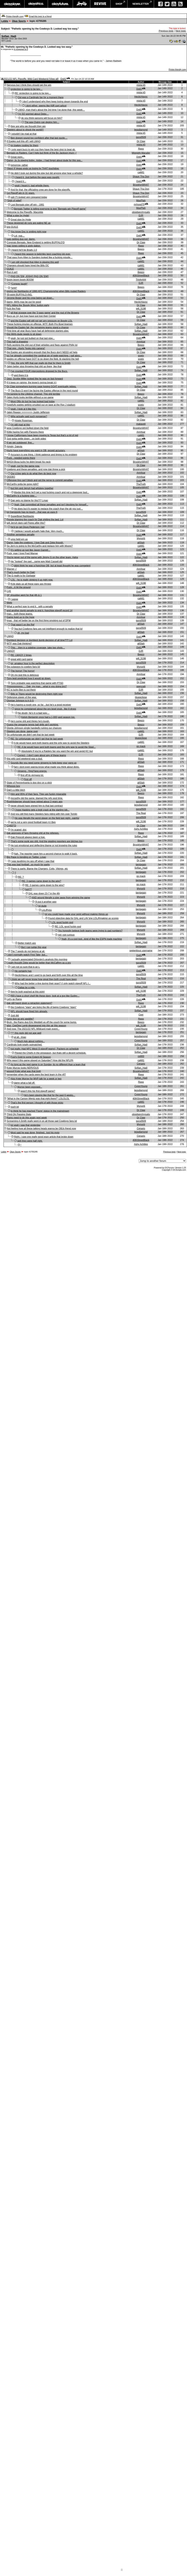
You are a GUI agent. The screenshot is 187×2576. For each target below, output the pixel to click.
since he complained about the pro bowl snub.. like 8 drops (45, 709)
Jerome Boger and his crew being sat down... (30, 298)
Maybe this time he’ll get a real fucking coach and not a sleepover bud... (51, 492)
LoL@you (47, 910)
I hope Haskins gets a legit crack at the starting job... (42, 809)
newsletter (140, 4)
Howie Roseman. (23, 420)
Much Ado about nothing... (31, 1041)
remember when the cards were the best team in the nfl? (36, 1074)
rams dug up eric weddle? (20, 1018)
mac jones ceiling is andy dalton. (24, 245)
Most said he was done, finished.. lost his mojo (35, 1132)
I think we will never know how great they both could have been (44, 979)
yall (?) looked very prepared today (29, 197)
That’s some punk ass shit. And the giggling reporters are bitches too (46, 841)
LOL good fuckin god (62, 922)
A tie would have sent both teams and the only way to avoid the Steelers (51, 743)
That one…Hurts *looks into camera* (26, 348)
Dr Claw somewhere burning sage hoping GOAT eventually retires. (41, 386)
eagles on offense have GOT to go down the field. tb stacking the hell (43, 359)
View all (54, 79)
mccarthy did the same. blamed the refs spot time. (37, 798)
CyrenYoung (140, 1029)
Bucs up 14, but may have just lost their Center (31, 316)
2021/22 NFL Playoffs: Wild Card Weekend (26, 79)
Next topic (181, 31)
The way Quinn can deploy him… (41, 122)
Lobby (4, 21)
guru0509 (141, 137)
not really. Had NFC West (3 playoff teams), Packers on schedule (45, 1048)
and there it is (21, 375)
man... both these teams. (20, 613)
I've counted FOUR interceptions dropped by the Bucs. (39, 371)
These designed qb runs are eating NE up (28, 223)
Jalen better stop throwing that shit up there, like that (34, 366)
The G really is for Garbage (21, 575)
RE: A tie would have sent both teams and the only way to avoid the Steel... (56, 747)
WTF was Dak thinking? (19, 643)
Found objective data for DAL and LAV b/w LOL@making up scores (83, 918)
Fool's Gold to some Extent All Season (31, 1057)
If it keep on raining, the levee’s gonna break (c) (31, 382)
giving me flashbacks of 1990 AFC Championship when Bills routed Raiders (46, 291)
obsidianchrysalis (141, 212)
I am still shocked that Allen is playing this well (35, 262)
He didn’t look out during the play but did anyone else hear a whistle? (47, 173)
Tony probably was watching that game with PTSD (37, 683)
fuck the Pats (13, 308)
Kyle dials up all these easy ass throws (31, 584)
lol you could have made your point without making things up (76, 914)
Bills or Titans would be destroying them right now (36, 694)
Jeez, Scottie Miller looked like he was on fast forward (35, 378)
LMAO (10, 636)
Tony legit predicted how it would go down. (29, 678)
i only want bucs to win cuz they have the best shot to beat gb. (43, 149)
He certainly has (23, 971)
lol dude (42, 906)
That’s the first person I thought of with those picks (37, 1102)
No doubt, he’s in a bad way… (33, 713)
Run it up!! (12, 272)
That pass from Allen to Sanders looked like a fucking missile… (39, 257)
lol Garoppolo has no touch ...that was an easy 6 (32, 512)
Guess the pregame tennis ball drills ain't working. (33, 724)
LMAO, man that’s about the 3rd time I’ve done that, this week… (51, 109)
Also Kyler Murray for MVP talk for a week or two (36, 1078)
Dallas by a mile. (26, 987)
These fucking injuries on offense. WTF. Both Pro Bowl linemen (40, 324)
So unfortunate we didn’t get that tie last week (30, 734)
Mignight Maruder (141, 153)
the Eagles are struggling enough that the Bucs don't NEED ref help (42, 352)
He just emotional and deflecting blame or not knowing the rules (44, 845)
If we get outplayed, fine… (20, 442)
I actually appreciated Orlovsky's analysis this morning (39, 959)
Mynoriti (141, 538)
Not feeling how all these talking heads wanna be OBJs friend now (41, 1128)
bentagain (141, 864)
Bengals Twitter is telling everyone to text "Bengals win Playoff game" (50, 208)
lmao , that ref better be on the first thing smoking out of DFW (39, 620)
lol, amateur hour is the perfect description (33, 663)
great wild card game (21, 659)
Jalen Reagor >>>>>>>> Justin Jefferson (28, 412)
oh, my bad (23, 633)
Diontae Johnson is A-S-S (20, 700)
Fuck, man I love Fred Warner (22, 553)
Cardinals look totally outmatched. (24, 1044)
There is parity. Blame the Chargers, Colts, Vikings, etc (39, 868)
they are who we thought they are (28, 126)
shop (119, 4)
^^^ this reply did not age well (26, 1033)
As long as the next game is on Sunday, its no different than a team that (48, 1064)
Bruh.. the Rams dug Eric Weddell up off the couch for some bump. (42, 1022)
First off (28, 779)
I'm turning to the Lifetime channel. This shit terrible (33, 394)
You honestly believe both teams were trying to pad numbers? (90, 930)
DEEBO (11, 476)
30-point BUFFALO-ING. (19, 294)
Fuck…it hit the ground (19, 587)
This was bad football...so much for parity (28, 864)
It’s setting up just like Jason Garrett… (30, 550)
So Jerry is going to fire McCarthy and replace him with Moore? (40, 546)
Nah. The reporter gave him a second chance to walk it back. (46, 853)
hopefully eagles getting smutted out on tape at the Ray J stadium (41, 404)
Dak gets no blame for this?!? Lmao (29, 500)
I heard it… (20, 181)
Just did (15, 1015)
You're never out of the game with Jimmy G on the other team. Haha (42, 557)
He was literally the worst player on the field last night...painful (47, 818)
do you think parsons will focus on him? (41, 118)
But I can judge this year (34, 947)
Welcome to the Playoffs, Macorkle (25, 212)
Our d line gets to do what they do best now (33, 473)
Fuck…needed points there (21, 458)
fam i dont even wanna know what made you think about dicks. (47, 767)
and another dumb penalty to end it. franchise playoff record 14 (39, 610)
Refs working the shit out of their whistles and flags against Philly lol (42, 345)
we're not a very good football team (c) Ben (33, 822)
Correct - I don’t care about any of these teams (41, 755)
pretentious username (141, 950)
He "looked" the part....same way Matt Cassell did (36, 561)
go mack (140, 746)
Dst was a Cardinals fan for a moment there (40, 97)
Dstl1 (63, 78)
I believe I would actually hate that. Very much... (39, 531)
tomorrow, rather (19, 165)
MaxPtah (140, 200)
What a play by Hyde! (18, 215)
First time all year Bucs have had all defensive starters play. (38, 330)
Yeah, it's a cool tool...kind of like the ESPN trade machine (91, 939)
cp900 (141, 1056)
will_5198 (141, 308)
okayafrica (36, 4)
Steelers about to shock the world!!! (25, 129)
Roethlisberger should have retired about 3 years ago (34, 801)
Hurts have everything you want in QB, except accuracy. (36, 450)
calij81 (141, 172)
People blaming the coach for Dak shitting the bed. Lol (35, 519)
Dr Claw (141, 141)
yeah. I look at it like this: (23, 409)
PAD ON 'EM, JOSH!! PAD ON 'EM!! (30, 276)
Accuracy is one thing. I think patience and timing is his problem (44, 454)
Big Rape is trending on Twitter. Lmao (26, 857)
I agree (14, 599)
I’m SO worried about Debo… (33, 114)
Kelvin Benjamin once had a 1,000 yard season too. (48, 717)
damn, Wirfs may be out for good (24, 302)
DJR (141, 215)
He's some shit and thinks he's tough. (30, 721)
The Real (141, 813)
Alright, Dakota (14, 446)
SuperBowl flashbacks (22, 516)
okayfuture (60, 4)
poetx (141, 355)
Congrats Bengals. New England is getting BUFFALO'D (36, 242)
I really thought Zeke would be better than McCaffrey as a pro (39, 962)
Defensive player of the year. (22, 697)
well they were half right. (30, 1141)
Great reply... (17, 157)
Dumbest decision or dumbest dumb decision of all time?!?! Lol (39, 640)
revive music (100, 4)
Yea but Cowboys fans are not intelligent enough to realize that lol (48, 628)
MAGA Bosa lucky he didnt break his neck (29, 462)
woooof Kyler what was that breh (24, 1071)
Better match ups (27, 943)
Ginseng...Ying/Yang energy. (32, 771)
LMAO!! (11, 651)
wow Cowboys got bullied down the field (27, 428)
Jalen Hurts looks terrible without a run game (30, 397)
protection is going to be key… (26, 89)
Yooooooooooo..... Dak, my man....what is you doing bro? (37, 686)
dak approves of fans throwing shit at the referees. (33, 833)
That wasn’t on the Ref (22, 624)
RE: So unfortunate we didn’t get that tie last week (37, 738)
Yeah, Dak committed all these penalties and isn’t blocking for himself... (51, 504)
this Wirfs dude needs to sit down (24, 334)
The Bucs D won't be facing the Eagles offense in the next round (44, 390)
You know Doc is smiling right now (28, 231)
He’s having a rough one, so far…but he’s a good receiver (41, 704)
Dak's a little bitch (16, 790)
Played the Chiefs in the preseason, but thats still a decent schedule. (50, 1053)
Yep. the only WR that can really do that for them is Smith (40, 363)
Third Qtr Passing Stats (19, 1114)
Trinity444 (141, 279)
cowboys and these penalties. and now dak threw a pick (36, 469)
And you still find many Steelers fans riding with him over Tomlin (44, 814)
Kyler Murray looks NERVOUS (23, 1067)
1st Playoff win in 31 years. (21, 193)
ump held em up (19, 539)
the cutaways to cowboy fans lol (23, 666)
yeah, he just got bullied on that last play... (33, 338)
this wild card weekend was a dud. (25, 758)
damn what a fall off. (24, 1082)
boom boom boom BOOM (20, 279)
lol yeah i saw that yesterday (25, 1125)
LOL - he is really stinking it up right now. (32, 579)
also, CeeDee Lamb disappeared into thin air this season (36, 1025)
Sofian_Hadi (8, 36)
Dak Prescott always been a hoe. (28, 837)
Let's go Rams (14, 999)
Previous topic (166, 31)
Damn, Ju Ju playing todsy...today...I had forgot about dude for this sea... (44, 160)
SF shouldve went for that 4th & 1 (24, 595)
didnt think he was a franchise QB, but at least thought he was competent (52, 565)
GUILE (10, 268)
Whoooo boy (13, 786)
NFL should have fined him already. (29, 1011)
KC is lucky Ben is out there (21, 689)
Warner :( (12, 569)
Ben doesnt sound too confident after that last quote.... (39, 138)
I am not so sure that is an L (25, 967)
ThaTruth (141, 484)
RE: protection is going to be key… (33, 93)
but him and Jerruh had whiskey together (32, 488)
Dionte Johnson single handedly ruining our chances (34, 728)
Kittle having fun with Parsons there (25, 432)
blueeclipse (141, 697)
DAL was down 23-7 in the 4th (44, 893)
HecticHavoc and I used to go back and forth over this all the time (49, 975)
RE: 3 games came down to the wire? (41, 881)
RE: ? (21, 877)
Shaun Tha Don (141, 176)
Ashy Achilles (141, 829)
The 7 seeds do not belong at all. (28, 951)
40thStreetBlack (141, 275)
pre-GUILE (12, 227)
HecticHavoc (140, 96)
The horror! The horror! (23, 671)
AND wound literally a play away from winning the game (61, 897)
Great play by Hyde (21, 219)
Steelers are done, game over (22, 731)
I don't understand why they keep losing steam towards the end (55, 101)
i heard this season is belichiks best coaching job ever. (42, 254)
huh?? (28, 889)
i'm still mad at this (20, 424)
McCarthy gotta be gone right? (22, 484)
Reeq (141, 148)
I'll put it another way (45, 901)
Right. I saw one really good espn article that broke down (43, 1136)
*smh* (14, 288)
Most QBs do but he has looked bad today (33, 401)
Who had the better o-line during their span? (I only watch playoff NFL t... (53, 983)
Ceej (141, 1014)
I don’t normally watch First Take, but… (27, 954)
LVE (9, 591)
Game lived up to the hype (20, 617)
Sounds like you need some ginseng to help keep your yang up (43, 762)
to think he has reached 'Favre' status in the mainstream (40, 1111)
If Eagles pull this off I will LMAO (23, 141)
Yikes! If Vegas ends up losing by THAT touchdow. (33, 168)
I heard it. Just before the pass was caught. (37, 177)
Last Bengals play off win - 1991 (27, 204)
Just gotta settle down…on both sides (26, 438)
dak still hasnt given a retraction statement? (29, 1003)
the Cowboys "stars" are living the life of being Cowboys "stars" (43, 1007)
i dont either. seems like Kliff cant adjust (46, 105)
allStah (141, 450)
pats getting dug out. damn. (21, 239)
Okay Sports (19, 21)
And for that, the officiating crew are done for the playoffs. (40, 189)
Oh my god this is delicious (25, 675)
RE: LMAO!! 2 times (21, 655)
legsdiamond (141, 129)
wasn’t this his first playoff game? (37, 1091)
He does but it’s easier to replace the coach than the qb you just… (48, 508)
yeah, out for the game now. (25, 466)
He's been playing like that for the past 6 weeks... (49, 1095)
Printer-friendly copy (15, 16)
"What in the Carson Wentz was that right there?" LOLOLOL (38, 1098)
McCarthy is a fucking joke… (22, 495)
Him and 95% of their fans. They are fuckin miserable (38, 794)
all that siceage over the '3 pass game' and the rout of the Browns (45, 312)
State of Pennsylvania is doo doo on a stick (29, 782)
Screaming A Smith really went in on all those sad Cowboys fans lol (42, 1121)
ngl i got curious (66, 934)
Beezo (141, 249)
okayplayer (12, 4)
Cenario (141, 1063)
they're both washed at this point (27, 991)
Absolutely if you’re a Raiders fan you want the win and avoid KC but (57, 751)
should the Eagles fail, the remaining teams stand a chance (38, 327)
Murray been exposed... (29, 1087)
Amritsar (141, 341)
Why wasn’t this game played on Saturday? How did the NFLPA (40, 1060)
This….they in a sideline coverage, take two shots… (38, 647)
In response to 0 (21, 49)
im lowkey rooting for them (24, 145)
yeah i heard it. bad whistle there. (32, 185)
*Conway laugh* (19, 283)
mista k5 (141, 85)
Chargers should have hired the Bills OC (28, 265)
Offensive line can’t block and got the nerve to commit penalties (40, 480)
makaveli (140, 424)
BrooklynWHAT (141, 184)
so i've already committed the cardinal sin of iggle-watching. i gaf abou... (44, 355)
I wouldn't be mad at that (23, 133)
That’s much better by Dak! (21, 572)
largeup (81, 4)
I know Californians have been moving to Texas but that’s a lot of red (42, 435)
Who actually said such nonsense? (29, 416)
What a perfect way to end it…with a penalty (30, 606)
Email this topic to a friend (40, 16)
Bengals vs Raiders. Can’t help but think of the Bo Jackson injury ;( (41, 153)
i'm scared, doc (18, 829)
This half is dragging (17, 341)
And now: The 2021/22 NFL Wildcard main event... (33, 1029)
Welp (9, 602)
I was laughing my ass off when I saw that (32, 861)
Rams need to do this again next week (27, 1117)
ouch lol (15, 1106)
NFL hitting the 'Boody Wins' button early (28, 305)
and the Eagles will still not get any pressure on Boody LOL (41, 320)
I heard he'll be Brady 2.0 (24, 250)
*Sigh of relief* (14, 200)
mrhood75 (139, 204)
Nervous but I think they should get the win (29, 85)
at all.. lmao (20, 1037)
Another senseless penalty (20, 534)
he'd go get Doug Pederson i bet (27, 527)
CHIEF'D (11, 825)
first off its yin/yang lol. (32, 775)
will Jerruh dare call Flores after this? (26, 523)
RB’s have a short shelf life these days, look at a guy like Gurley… (45, 995)
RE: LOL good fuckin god (68, 926)
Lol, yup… (19, 235)
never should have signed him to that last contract (37, 805)
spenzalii (141, 686)
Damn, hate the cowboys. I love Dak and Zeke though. (35, 542)
